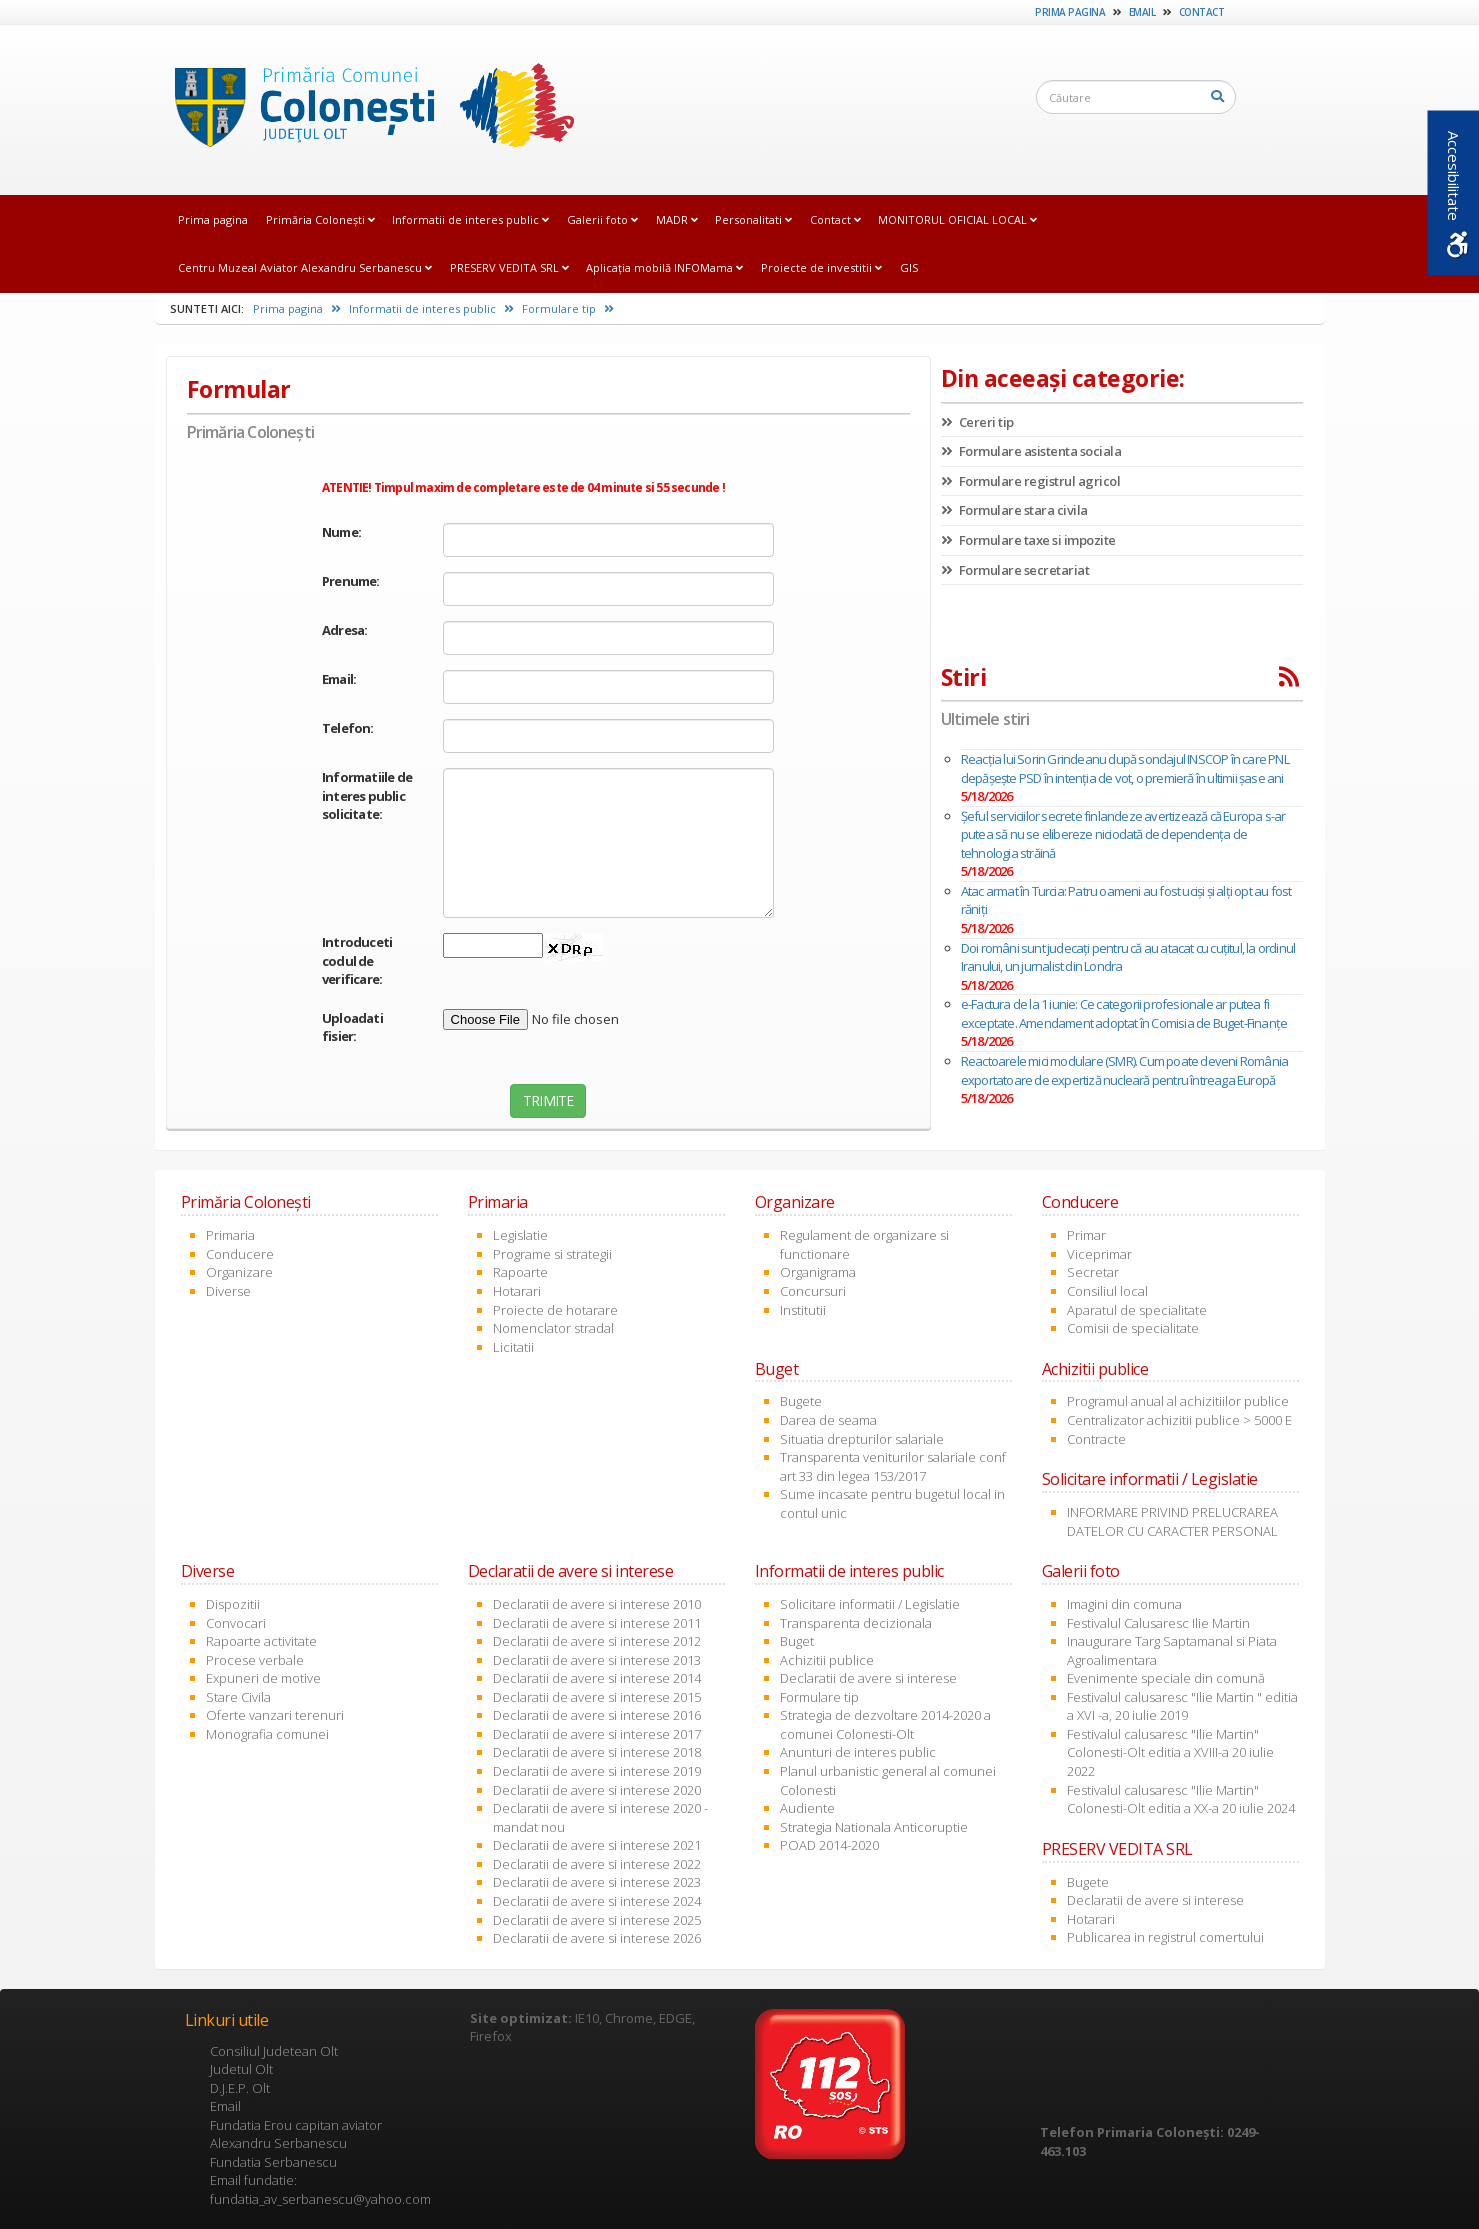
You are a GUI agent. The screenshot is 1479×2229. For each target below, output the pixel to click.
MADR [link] (677, 219)
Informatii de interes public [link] (470, 219)
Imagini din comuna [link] (1124, 1604)
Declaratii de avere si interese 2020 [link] (597, 1790)
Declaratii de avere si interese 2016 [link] (597, 1715)
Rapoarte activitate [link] (261, 1641)
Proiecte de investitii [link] (821, 267)
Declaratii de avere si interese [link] (868, 1678)
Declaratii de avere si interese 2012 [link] (597, 1641)
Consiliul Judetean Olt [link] (274, 2051)
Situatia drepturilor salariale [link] (862, 1439)
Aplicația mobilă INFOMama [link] (664, 267)
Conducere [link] (240, 1254)
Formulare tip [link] (568, 308)
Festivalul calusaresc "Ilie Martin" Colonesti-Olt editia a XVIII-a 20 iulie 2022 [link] (1170, 1752)
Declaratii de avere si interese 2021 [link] (597, 1845)
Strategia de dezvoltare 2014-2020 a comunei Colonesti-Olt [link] (885, 1724)
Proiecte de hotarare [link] (555, 1310)
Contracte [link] (1096, 1439)
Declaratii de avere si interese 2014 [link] (597, 1678)
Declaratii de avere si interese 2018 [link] (597, 1752)
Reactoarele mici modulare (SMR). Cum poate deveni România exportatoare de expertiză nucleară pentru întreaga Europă (1124, 1070)
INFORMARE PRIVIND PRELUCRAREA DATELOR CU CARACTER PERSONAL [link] (1172, 1521)
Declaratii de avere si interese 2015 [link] (597, 1697)
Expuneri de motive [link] (263, 1678)
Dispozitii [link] (233, 1604)
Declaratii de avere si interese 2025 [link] (597, 1920)
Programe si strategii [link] (552, 1254)
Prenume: (351, 581)
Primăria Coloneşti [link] (320, 219)
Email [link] (1142, 12)
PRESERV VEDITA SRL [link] (509, 267)
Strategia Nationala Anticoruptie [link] (874, 1827)
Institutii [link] (803, 1310)
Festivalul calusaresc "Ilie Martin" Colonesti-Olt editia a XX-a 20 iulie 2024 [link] (1181, 1799)
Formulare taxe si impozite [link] (1028, 540)
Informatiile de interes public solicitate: (367, 795)
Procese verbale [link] (255, 1660)
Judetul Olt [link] (241, 2069)
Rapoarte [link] (520, 1272)
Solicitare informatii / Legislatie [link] (870, 1604)
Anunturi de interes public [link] (858, 1752)
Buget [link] (797, 1641)
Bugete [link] (801, 1401)
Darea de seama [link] (828, 1420)
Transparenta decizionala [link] (856, 1623)
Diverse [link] (228, 1291)
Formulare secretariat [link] (1015, 570)
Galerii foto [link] (602, 219)
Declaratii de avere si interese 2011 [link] (597, 1623)
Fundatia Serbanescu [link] (273, 2162)
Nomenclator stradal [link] (553, 1328)
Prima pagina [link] (1070, 12)
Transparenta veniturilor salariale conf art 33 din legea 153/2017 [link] (893, 1466)
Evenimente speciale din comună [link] (1166, 1678)
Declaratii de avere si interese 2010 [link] (597, 1604)
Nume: (341, 532)
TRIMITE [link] (548, 1100)
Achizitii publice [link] (827, 1660)
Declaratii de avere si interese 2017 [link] (597, 1734)
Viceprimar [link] (1099, 1254)
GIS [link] (909, 267)
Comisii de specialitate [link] (1133, 1328)
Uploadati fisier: (352, 1027)
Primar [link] (1086, 1235)
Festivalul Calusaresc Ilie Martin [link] (1158, 1623)
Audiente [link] (807, 1808)
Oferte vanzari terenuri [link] (275, 1715)
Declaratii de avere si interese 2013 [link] (597, 1660)
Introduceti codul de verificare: (357, 960)
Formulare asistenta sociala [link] (1031, 451)
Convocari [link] (236, 1623)
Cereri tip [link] (977, 422)
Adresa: (344, 630)
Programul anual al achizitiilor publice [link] (1178, 1401)
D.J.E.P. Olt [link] (240, 2088)
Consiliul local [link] (1107, 1291)
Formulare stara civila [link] (1014, 510)
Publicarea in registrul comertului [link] (1165, 1937)
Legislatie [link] (520, 1235)
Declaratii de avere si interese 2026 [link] (597, 1938)
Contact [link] (1202, 12)
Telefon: (348, 728)
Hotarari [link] (517, 1291)
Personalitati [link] (753, 219)
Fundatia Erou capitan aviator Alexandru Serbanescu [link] (296, 2134)
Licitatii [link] (513, 1347)
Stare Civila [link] (238, 1697)
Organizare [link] (239, 1272)
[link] (369, 109)
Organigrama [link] (818, 1272)
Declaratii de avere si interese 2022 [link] (597, 1864)
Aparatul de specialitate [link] (1137, 1310)
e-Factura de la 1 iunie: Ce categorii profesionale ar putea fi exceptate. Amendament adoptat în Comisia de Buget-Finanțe (1124, 1013)
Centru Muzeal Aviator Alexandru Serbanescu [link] (305, 267)
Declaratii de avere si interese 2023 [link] (597, 1882)
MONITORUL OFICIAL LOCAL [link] (957, 219)
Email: (339, 679)
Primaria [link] (230, 1235)
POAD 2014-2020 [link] (829, 1845)
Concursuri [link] (813, 1291)
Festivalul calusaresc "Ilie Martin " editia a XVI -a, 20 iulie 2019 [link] (1182, 1706)
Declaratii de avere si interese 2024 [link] (597, 1901)
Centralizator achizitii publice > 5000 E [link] (1179, 1420)
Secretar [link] (1093, 1272)
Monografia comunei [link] (267, 1734)
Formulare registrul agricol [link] (1031, 481)
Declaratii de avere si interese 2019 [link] (597, 1771)
